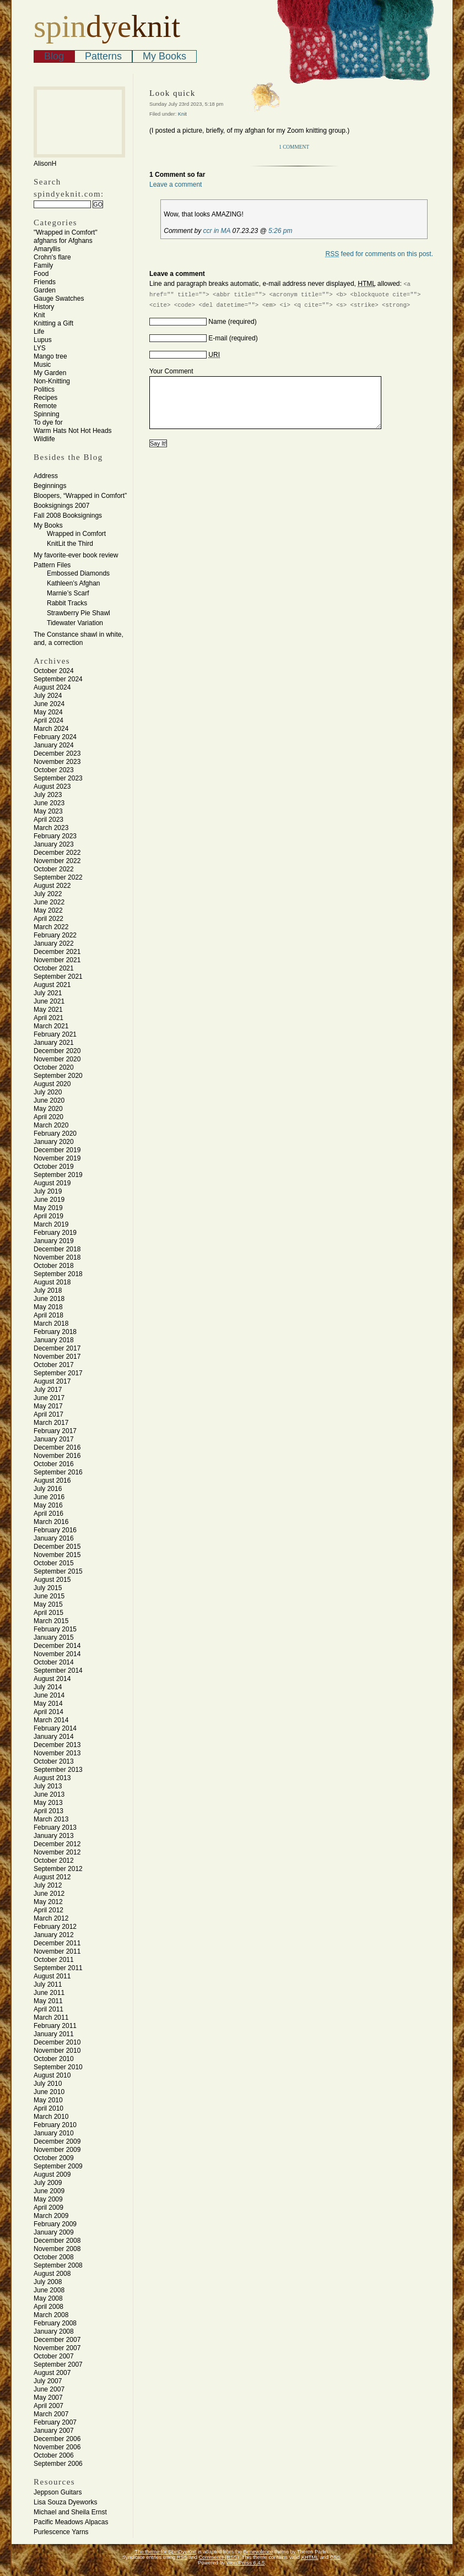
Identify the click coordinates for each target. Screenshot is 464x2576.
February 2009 (55, 2224)
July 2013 (48, 1786)
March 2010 (51, 2117)
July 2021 (48, 993)
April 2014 (48, 1712)
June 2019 (49, 1199)
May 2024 (48, 712)
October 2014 (54, 1662)
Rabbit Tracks (67, 603)
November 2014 (57, 1654)
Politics (44, 389)
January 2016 (54, 1538)
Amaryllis (47, 249)
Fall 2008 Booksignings (68, 515)
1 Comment (294, 147)
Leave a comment (175, 184)
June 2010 (49, 2092)
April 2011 (48, 2009)
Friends (45, 282)
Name (217, 322)
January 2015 (54, 1637)
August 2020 (52, 1084)
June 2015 (49, 1596)
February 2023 (55, 836)
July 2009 (48, 2183)
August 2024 (52, 687)
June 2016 (49, 1497)
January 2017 (54, 1439)
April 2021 (48, 1018)
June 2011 (49, 1993)
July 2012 (48, 1885)
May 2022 (48, 910)
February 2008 (55, 2323)
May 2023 (48, 811)
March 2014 (51, 1720)
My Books (164, 56)
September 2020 (58, 1076)
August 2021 (52, 985)
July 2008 (48, 2282)
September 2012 (58, 1869)
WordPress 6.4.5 (245, 2563)
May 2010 (48, 2100)
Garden (45, 290)
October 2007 (54, 2356)
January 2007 (54, 2430)
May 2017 (48, 1406)
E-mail (217, 338)
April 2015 (48, 1613)
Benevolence (258, 2552)
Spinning (47, 414)
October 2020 (54, 1067)
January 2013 (54, 1836)
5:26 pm (280, 231)
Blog (54, 56)
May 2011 (48, 2001)
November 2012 (57, 1852)
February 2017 (55, 1431)
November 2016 (57, 1456)
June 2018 (49, 1299)
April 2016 (48, 1513)
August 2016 (52, 1480)
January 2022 (54, 943)
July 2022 (48, 894)
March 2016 (51, 1522)
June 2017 (49, 1398)
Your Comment (171, 371)
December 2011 (57, 1943)
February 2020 (55, 1133)
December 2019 (57, 1150)
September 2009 (58, 2166)
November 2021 (57, 960)
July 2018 (48, 1290)
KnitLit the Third (70, 543)
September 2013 (58, 1770)
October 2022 (54, 869)
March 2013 (51, 1819)
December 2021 (57, 952)
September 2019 (58, 1175)
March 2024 (51, 729)
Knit (39, 315)
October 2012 (54, 1860)
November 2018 (57, 1257)
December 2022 (57, 852)
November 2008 (57, 2249)
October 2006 (54, 2455)
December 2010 (57, 2042)
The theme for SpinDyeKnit (166, 2552)
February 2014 (55, 1728)
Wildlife (44, 439)
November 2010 (57, 2050)
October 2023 (54, 770)
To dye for (48, 422)
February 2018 (55, 1332)
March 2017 (51, 1423)
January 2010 (54, 2133)
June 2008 (49, 2290)
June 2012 (49, 1893)
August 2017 (52, 1381)
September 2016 (58, 1472)
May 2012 (48, 1902)
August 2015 (52, 1579)
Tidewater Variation (75, 623)
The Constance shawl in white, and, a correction (78, 639)
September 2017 (58, 1373)
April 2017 (48, 1414)
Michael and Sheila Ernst (70, 2512)
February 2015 (55, 1629)
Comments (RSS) (219, 2557)
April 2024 (48, 720)
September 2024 (58, 679)
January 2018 (54, 1340)
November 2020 (57, 1059)
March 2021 (51, 1026)
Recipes (45, 398)
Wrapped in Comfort (76, 534)
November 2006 (57, 2447)
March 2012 (51, 1918)
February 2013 (55, 1827)
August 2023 (52, 786)
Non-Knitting (52, 381)
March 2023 (51, 828)
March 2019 (51, 1224)
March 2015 (51, 1621)
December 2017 (57, 1348)
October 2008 (54, 2257)
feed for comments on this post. (379, 254)
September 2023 (58, 778)
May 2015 (48, 1604)
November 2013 (57, 1753)
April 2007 (48, 2406)
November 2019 (57, 1158)
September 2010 (58, 2067)
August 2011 (52, 1976)
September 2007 (58, 2364)
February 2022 (55, 935)
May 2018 (48, 1307)
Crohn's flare (52, 257)
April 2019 (48, 1216)
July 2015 (48, 1588)
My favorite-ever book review (76, 555)
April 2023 (48, 819)
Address (46, 476)
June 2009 (49, 2191)
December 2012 (57, 1844)
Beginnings (50, 486)
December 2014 (57, 1646)
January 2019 (54, 1241)
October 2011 (54, 1960)
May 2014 (48, 1703)
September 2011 (58, 1968)
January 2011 (54, 2034)
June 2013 (49, 1794)
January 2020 (54, 1142)
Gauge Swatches (59, 298)
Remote (45, 406)
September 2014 (58, 1670)
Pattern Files (52, 565)
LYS (40, 348)
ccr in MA (217, 231)
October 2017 (54, 1365)
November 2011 (57, 1951)
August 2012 (52, 1877)
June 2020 (49, 1100)
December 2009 (57, 2141)
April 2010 (48, 2108)
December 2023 (57, 753)
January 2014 (54, 1736)
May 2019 (48, 1208)
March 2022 (51, 927)
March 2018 (51, 1323)
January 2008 (54, 2331)
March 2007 (51, 2414)
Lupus (43, 340)
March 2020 (51, 1125)
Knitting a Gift (53, 323)
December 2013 (57, 1745)
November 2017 (57, 1356)
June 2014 (49, 1695)
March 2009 (51, 2216)
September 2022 (58, 877)
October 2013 (54, 1761)
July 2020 (48, 1092)
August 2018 (52, 1282)
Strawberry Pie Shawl (78, 613)
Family (43, 265)
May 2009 (48, 2199)
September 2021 (58, 976)
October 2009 (54, 2158)
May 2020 (48, 1109)
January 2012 (54, 1935)
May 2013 (48, 1803)
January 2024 (54, 745)
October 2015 (54, 1563)
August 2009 (52, 2174)
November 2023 (57, 762)
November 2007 (57, 2348)
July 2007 (48, 2381)
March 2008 (51, 2315)
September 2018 (58, 1274)
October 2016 (54, 1464)
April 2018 (48, 1315)
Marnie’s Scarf (68, 593)
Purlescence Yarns (61, 2532)
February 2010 (55, 2125)
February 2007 (55, 2422)
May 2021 (48, 1009)
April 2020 (48, 1117)
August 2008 (52, 2273)
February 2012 (55, 1926)
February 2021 (55, 1034)
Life (39, 331)
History (44, 307)
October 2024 (54, 671)
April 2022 (48, 919)
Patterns (103, 56)
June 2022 (49, 902)
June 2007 (49, 2389)
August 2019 (52, 1183)
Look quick (172, 93)
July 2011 (48, 1984)
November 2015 (57, 1555)
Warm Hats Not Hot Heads (73, 431)
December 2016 (57, 1447)
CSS (335, 2557)
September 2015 (58, 1571)
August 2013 (52, 1778)
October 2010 (54, 2059)
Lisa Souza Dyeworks (65, 2502)
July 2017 (48, 1389)
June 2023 (49, 803)
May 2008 (48, 2298)
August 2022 (52, 886)
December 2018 (57, 1249)
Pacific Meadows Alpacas (71, 2522)
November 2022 (57, 861)
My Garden (50, 373)
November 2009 (57, 2150)
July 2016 (48, 1489)
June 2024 (49, 704)
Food (41, 274)
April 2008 (48, 2307)
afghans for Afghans (63, 241)
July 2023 (48, 795)
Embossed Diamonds (78, 573)
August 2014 (52, 1679)
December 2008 (57, 2240)
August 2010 (52, 2075)
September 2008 (58, 2265)
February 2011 (55, 2026)
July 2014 (48, 1687)
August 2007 (52, 2373)
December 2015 (57, 1546)
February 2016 (55, 1530)
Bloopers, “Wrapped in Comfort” (80, 496)
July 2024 (48, 695)
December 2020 (57, 1051)
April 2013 (48, 1811)
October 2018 (54, 1266)
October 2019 (54, 1166)
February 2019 (55, 1233)
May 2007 (48, 2397)
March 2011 (51, 2017)
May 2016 (48, 1505)
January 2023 (54, 844)
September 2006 (58, 2463)
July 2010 (48, 2083)
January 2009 (54, 2232)
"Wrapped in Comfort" (66, 232)
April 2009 (48, 2207)
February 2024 (55, 737)
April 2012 (48, 1910)
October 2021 (54, 968)
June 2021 (49, 1001)
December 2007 (57, 2340)
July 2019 (48, 1191)
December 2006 (57, 2439)
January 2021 (54, 1042)
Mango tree (50, 356)
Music (42, 364)
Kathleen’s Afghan (73, 583)
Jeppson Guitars (58, 2492)
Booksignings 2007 (61, 505)
